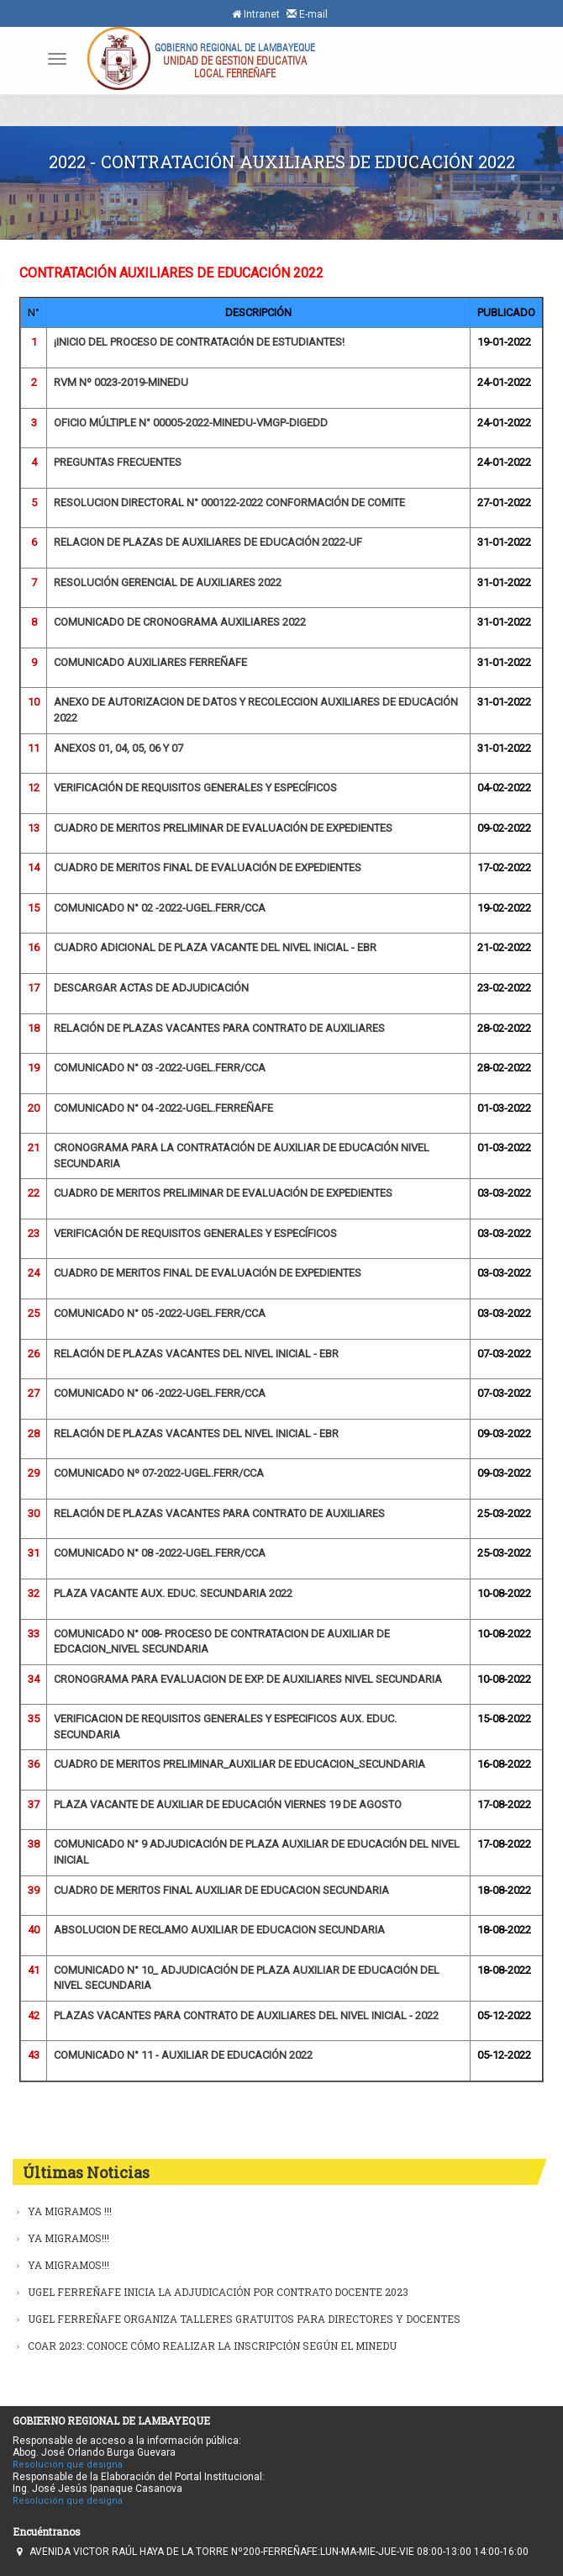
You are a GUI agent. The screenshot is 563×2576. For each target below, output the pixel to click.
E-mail (307, 13)
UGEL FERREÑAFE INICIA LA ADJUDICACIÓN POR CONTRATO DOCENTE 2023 (218, 2291)
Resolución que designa (68, 2464)
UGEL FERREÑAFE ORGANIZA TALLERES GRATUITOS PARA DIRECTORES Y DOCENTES (244, 2318)
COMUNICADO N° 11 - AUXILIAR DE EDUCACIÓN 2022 (183, 2055)
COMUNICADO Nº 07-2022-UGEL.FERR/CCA (159, 1473)
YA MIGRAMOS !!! (70, 2211)
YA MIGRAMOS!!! (68, 2238)
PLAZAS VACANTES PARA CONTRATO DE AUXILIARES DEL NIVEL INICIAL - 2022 (246, 2015)
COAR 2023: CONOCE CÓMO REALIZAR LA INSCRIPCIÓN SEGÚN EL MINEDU (212, 2345)
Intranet (256, 14)
